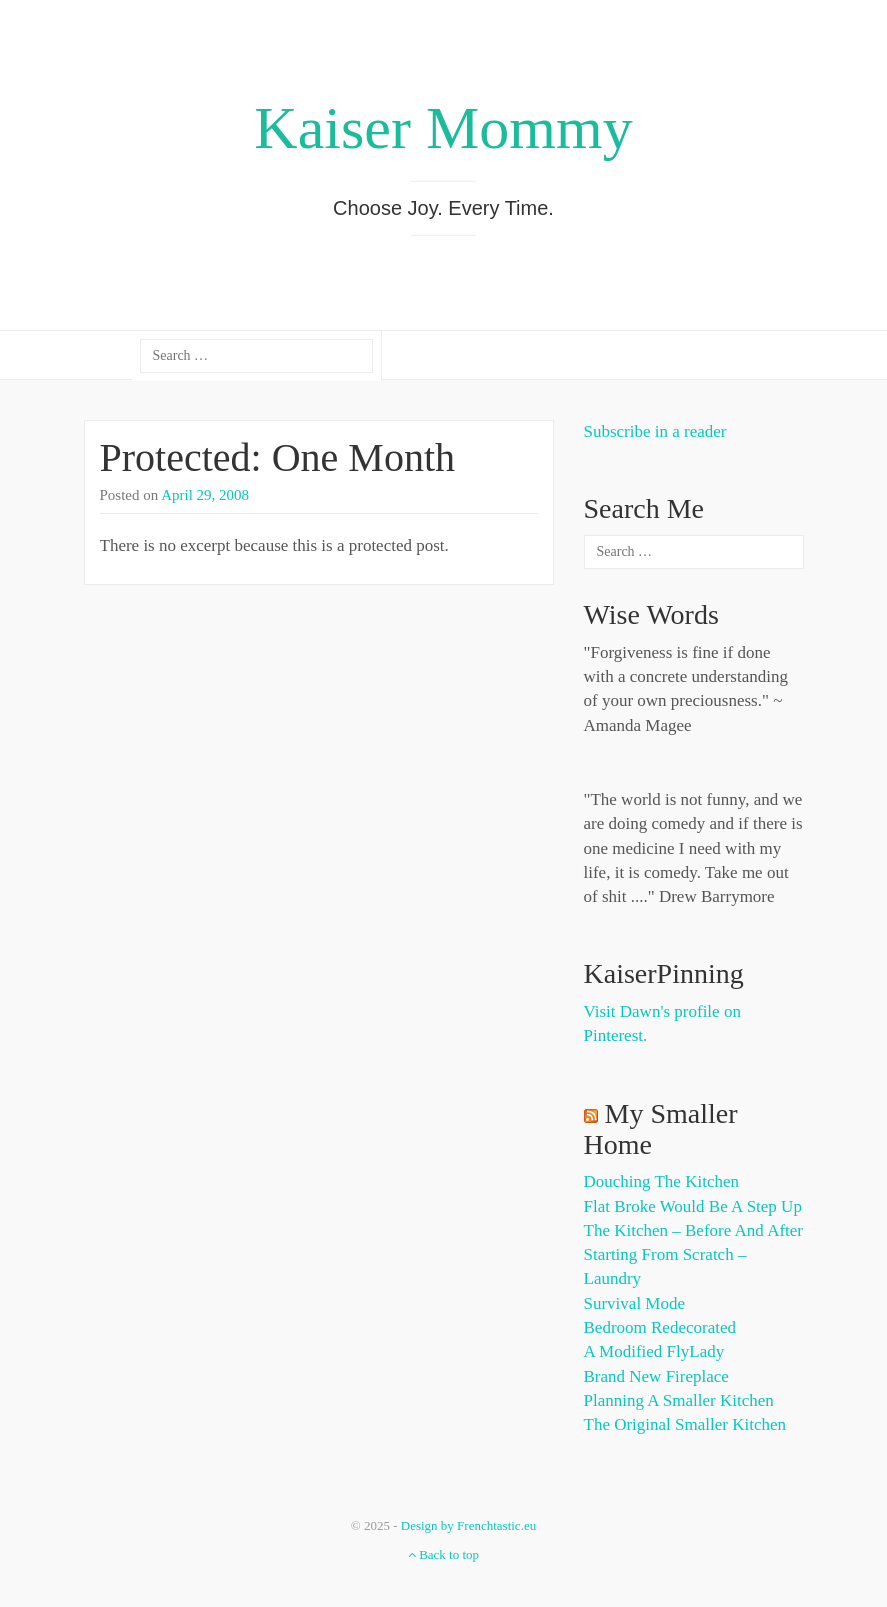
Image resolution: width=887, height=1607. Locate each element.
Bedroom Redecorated (660, 1327)
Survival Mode (635, 1303)
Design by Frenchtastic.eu (468, 1525)
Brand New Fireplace (656, 1376)
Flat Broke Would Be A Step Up (693, 1206)
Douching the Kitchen (661, 1181)
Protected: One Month (278, 457)
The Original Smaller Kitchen (685, 1424)
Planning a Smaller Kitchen (679, 1400)
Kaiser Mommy (443, 128)
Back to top (443, 1554)
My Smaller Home (661, 1129)
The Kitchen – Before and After (694, 1230)
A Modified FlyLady (654, 1351)
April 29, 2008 (205, 495)
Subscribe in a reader (655, 431)
